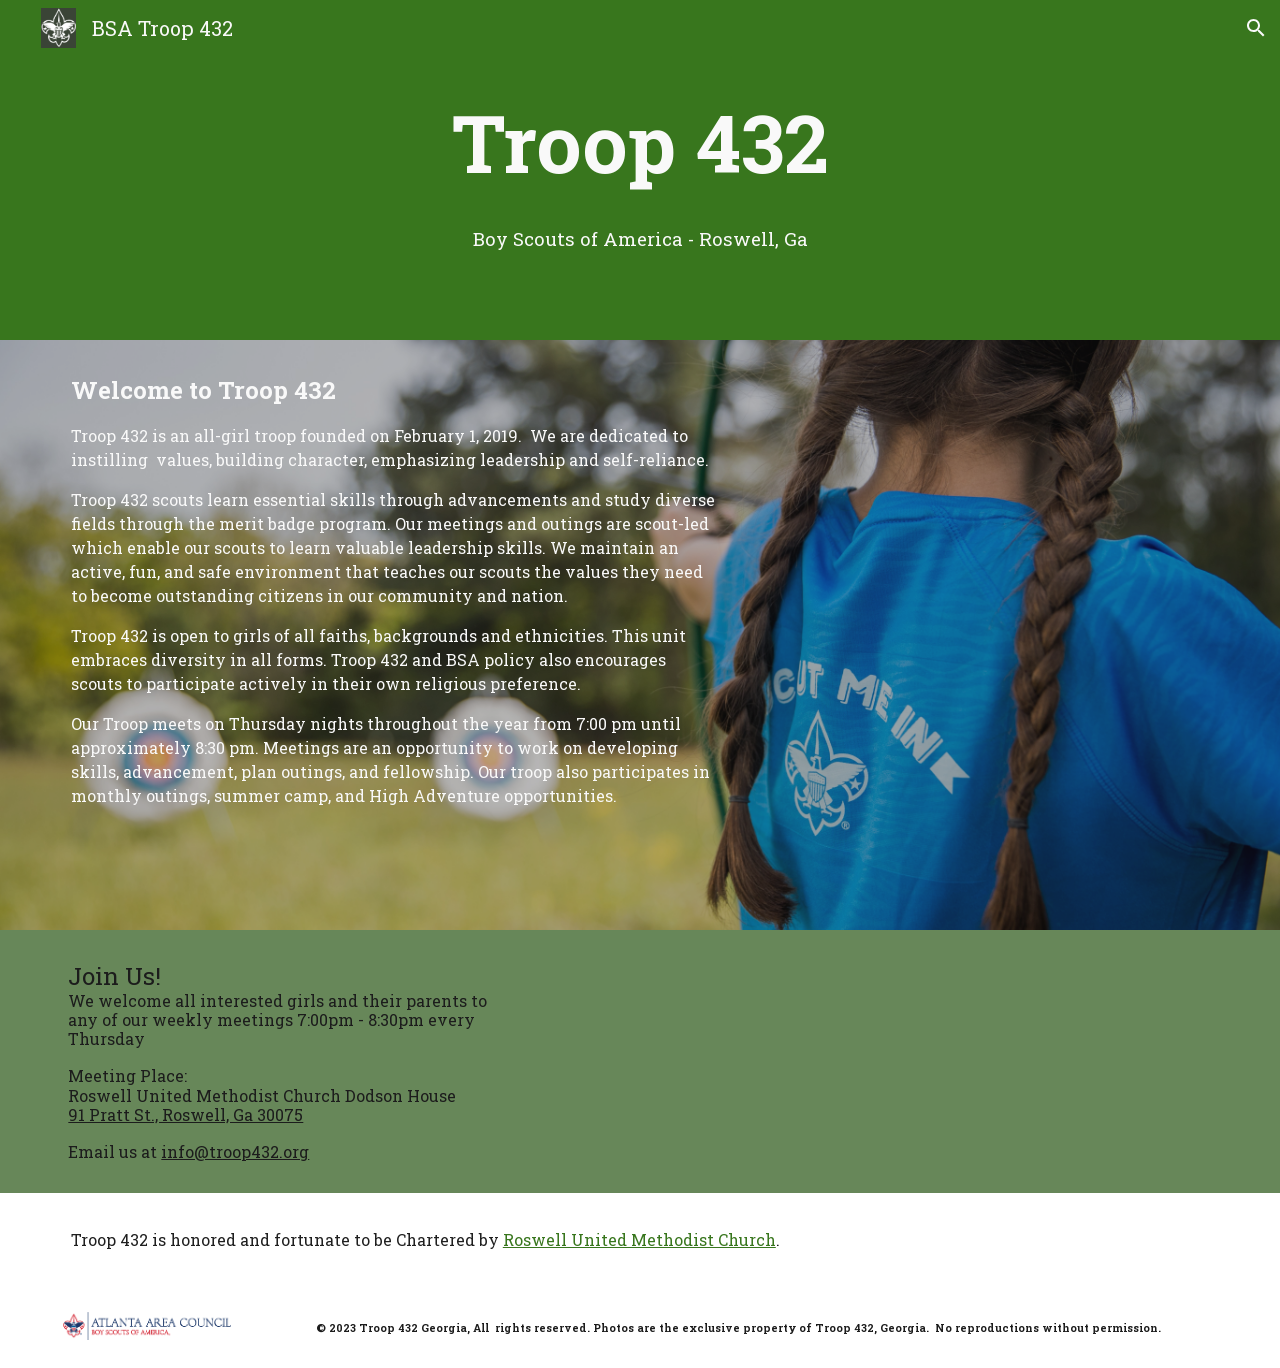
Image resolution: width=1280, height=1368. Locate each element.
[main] (640, 142)
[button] (1256, 28)
